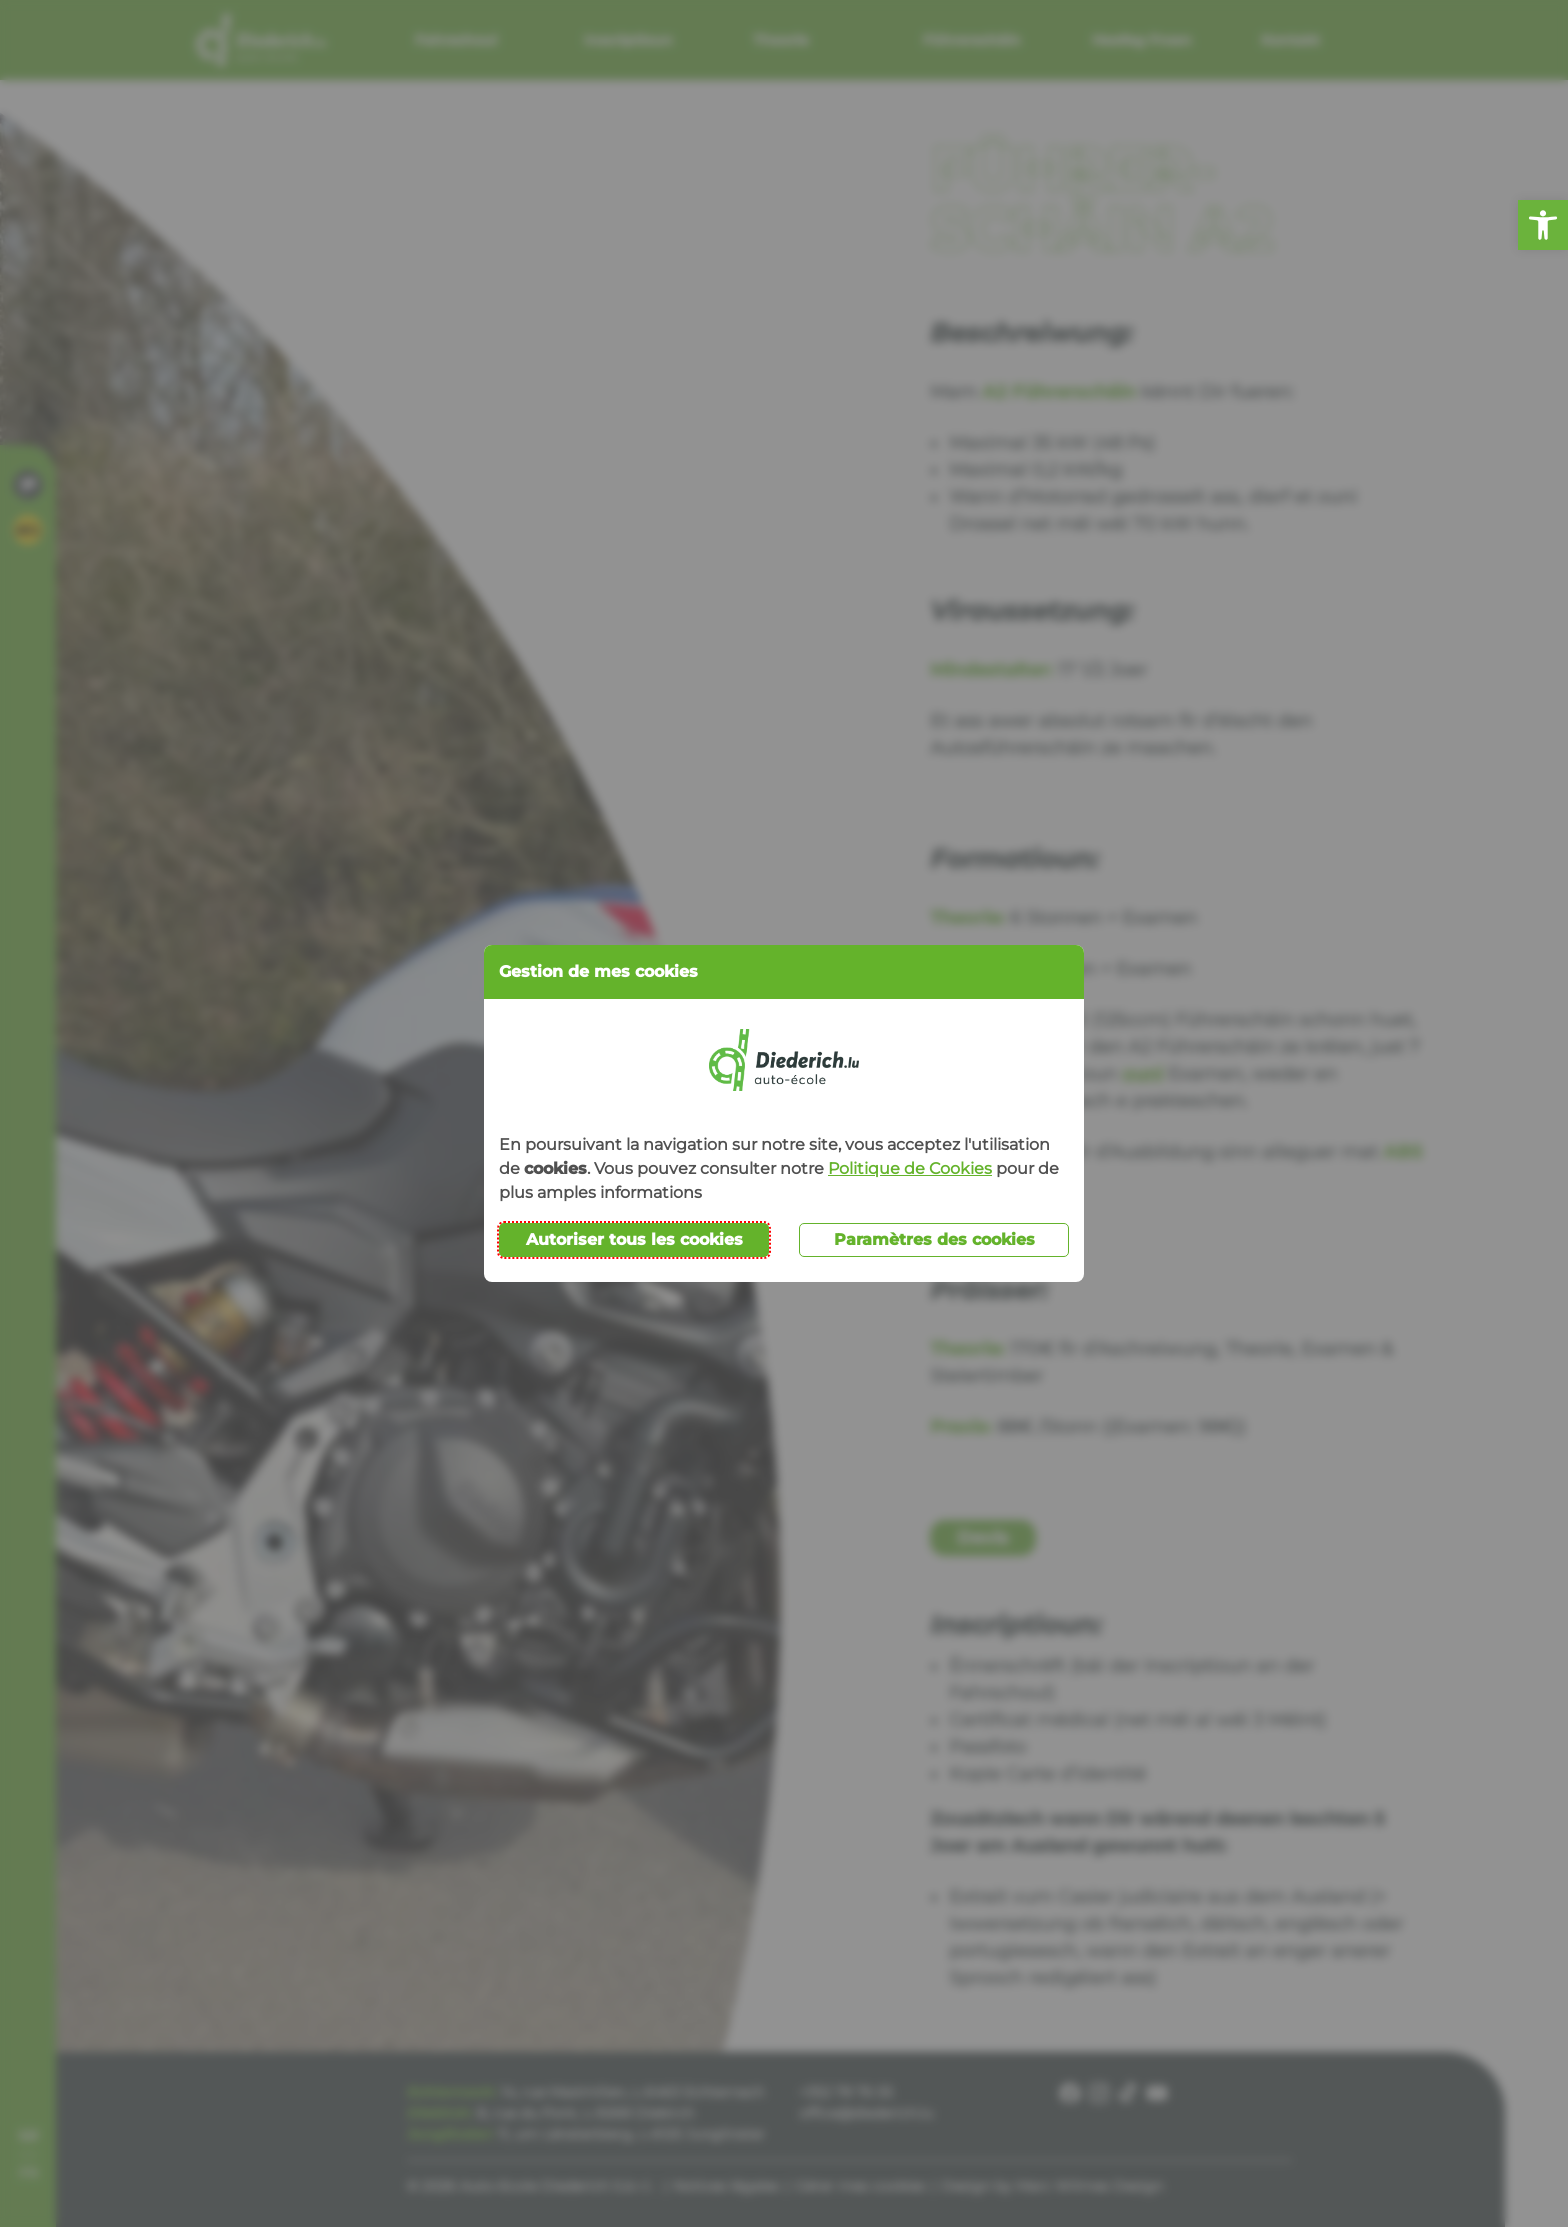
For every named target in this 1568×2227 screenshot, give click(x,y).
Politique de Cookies (910, 1168)
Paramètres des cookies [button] (934, 1239)
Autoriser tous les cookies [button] (634, 1239)
